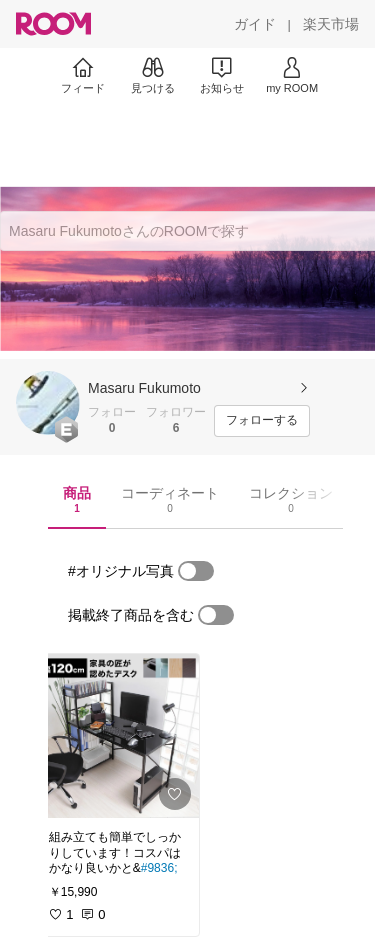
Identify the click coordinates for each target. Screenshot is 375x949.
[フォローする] (262, 421)
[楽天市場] (331, 24)
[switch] (196, 571)
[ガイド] (255, 24)
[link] (118, 736)
